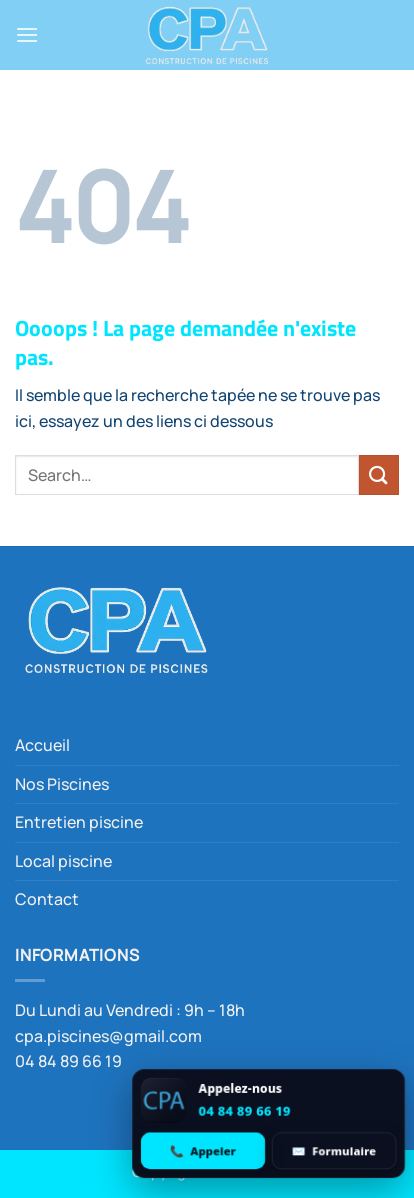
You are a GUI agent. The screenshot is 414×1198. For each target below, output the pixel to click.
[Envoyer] (379, 474)
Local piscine (63, 861)
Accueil (42, 745)
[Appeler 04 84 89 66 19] (203, 1150)
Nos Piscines (62, 784)
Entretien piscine (79, 822)
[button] (27, 34)
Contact (47, 899)
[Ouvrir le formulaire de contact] (334, 1150)
